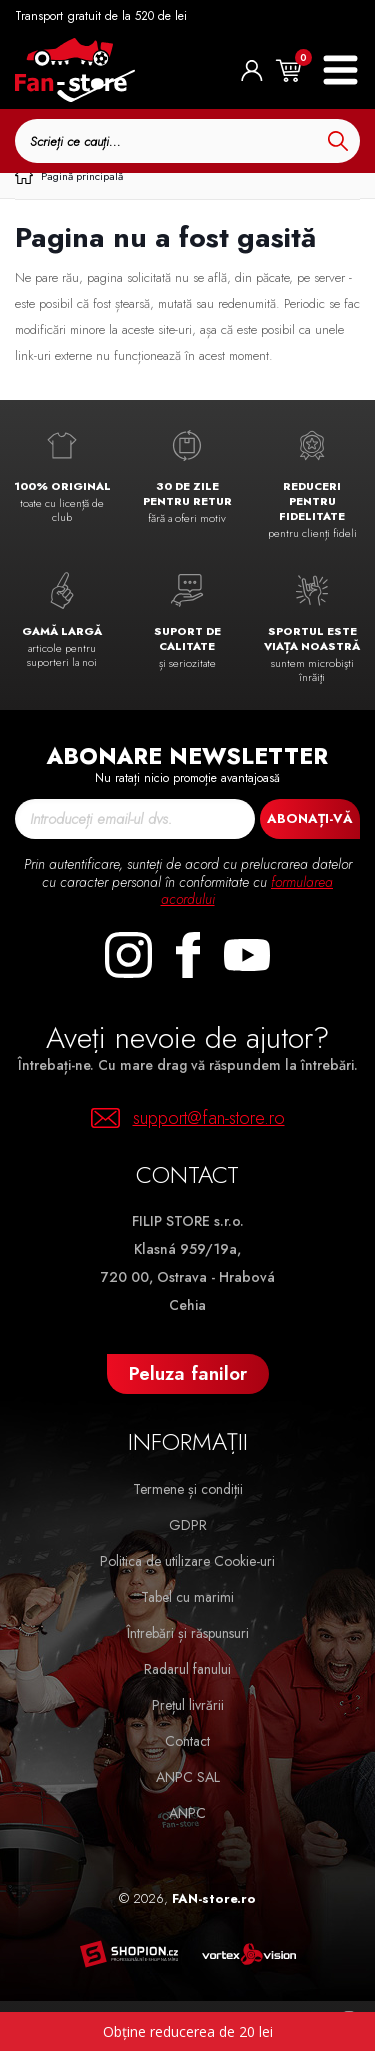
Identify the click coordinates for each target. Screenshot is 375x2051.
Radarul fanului (187, 1669)
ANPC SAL (188, 1777)
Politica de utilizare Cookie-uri (187, 1561)
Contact (187, 1741)
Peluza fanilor (188, 1373)
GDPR (188, 1525)
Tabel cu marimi (187, 1597)
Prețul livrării (188, 1705)
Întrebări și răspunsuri (188, 1633)
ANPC (187, 1813)
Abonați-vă (310, 818)
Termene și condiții (188, 1489)
